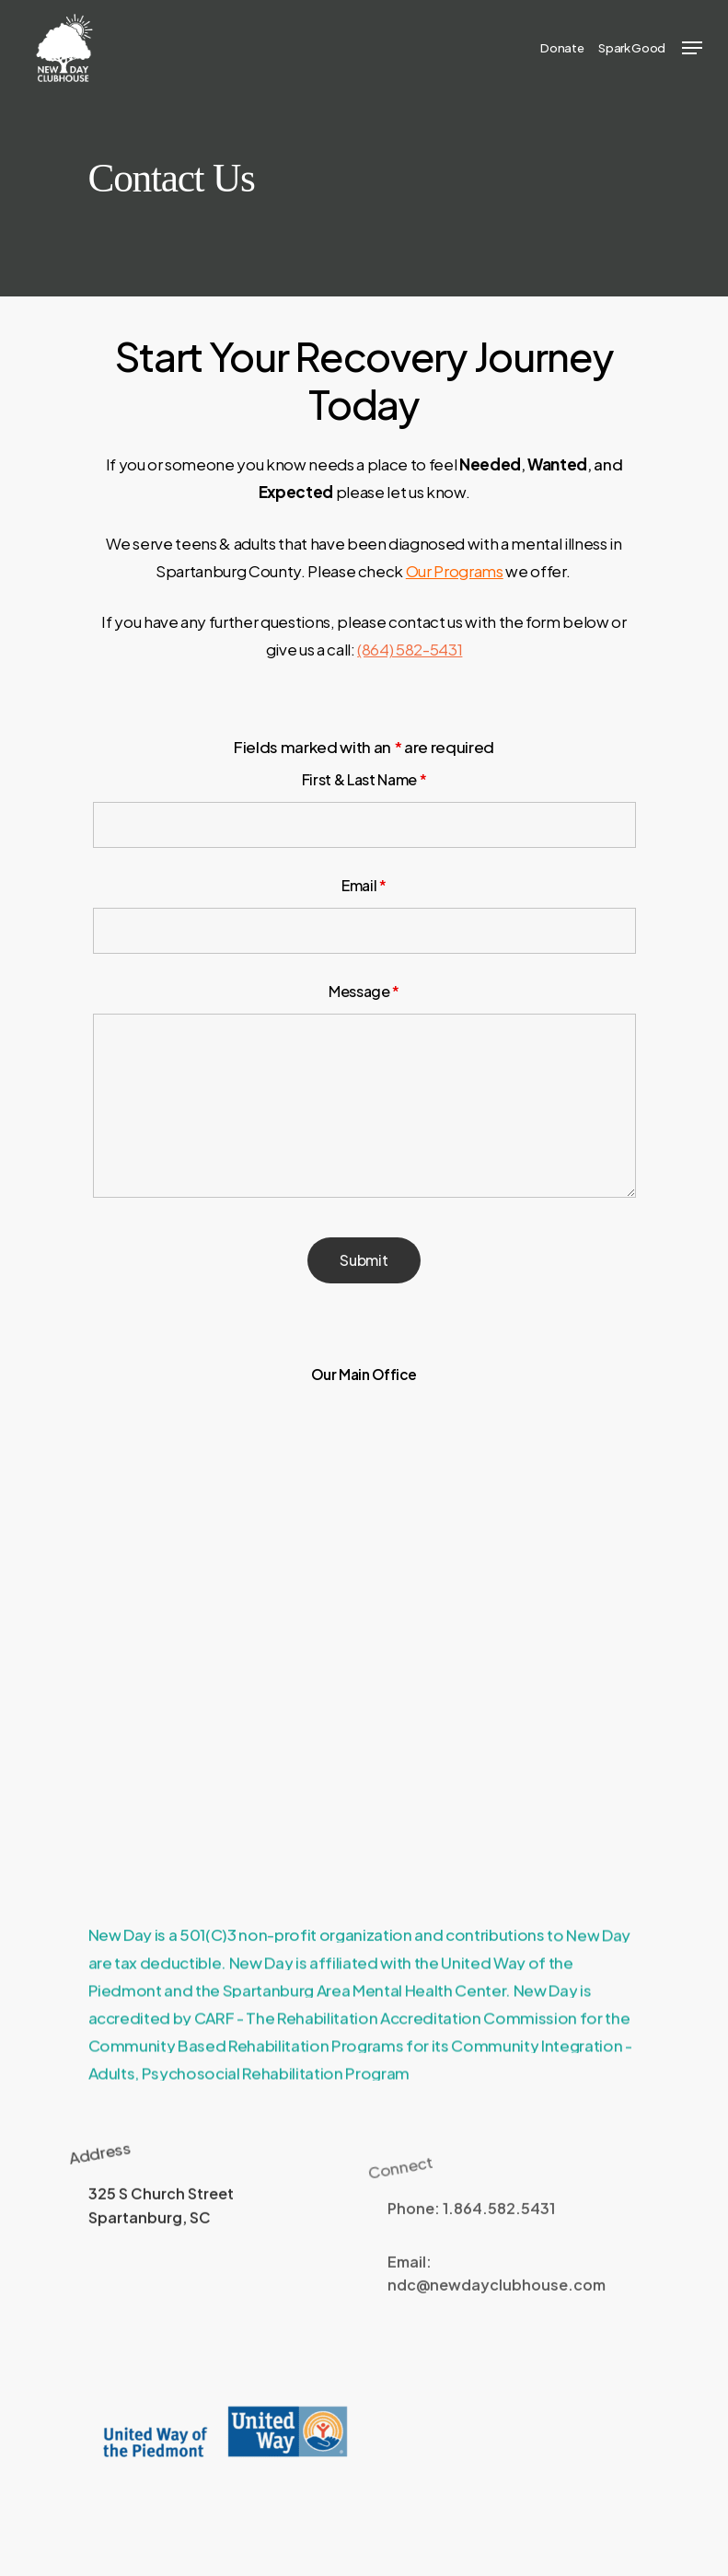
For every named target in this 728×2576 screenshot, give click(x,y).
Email (364, 885)
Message (364, 991)
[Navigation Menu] (692, 48)
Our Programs (454, 571)
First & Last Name (364, 779)
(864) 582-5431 (409, 649)
